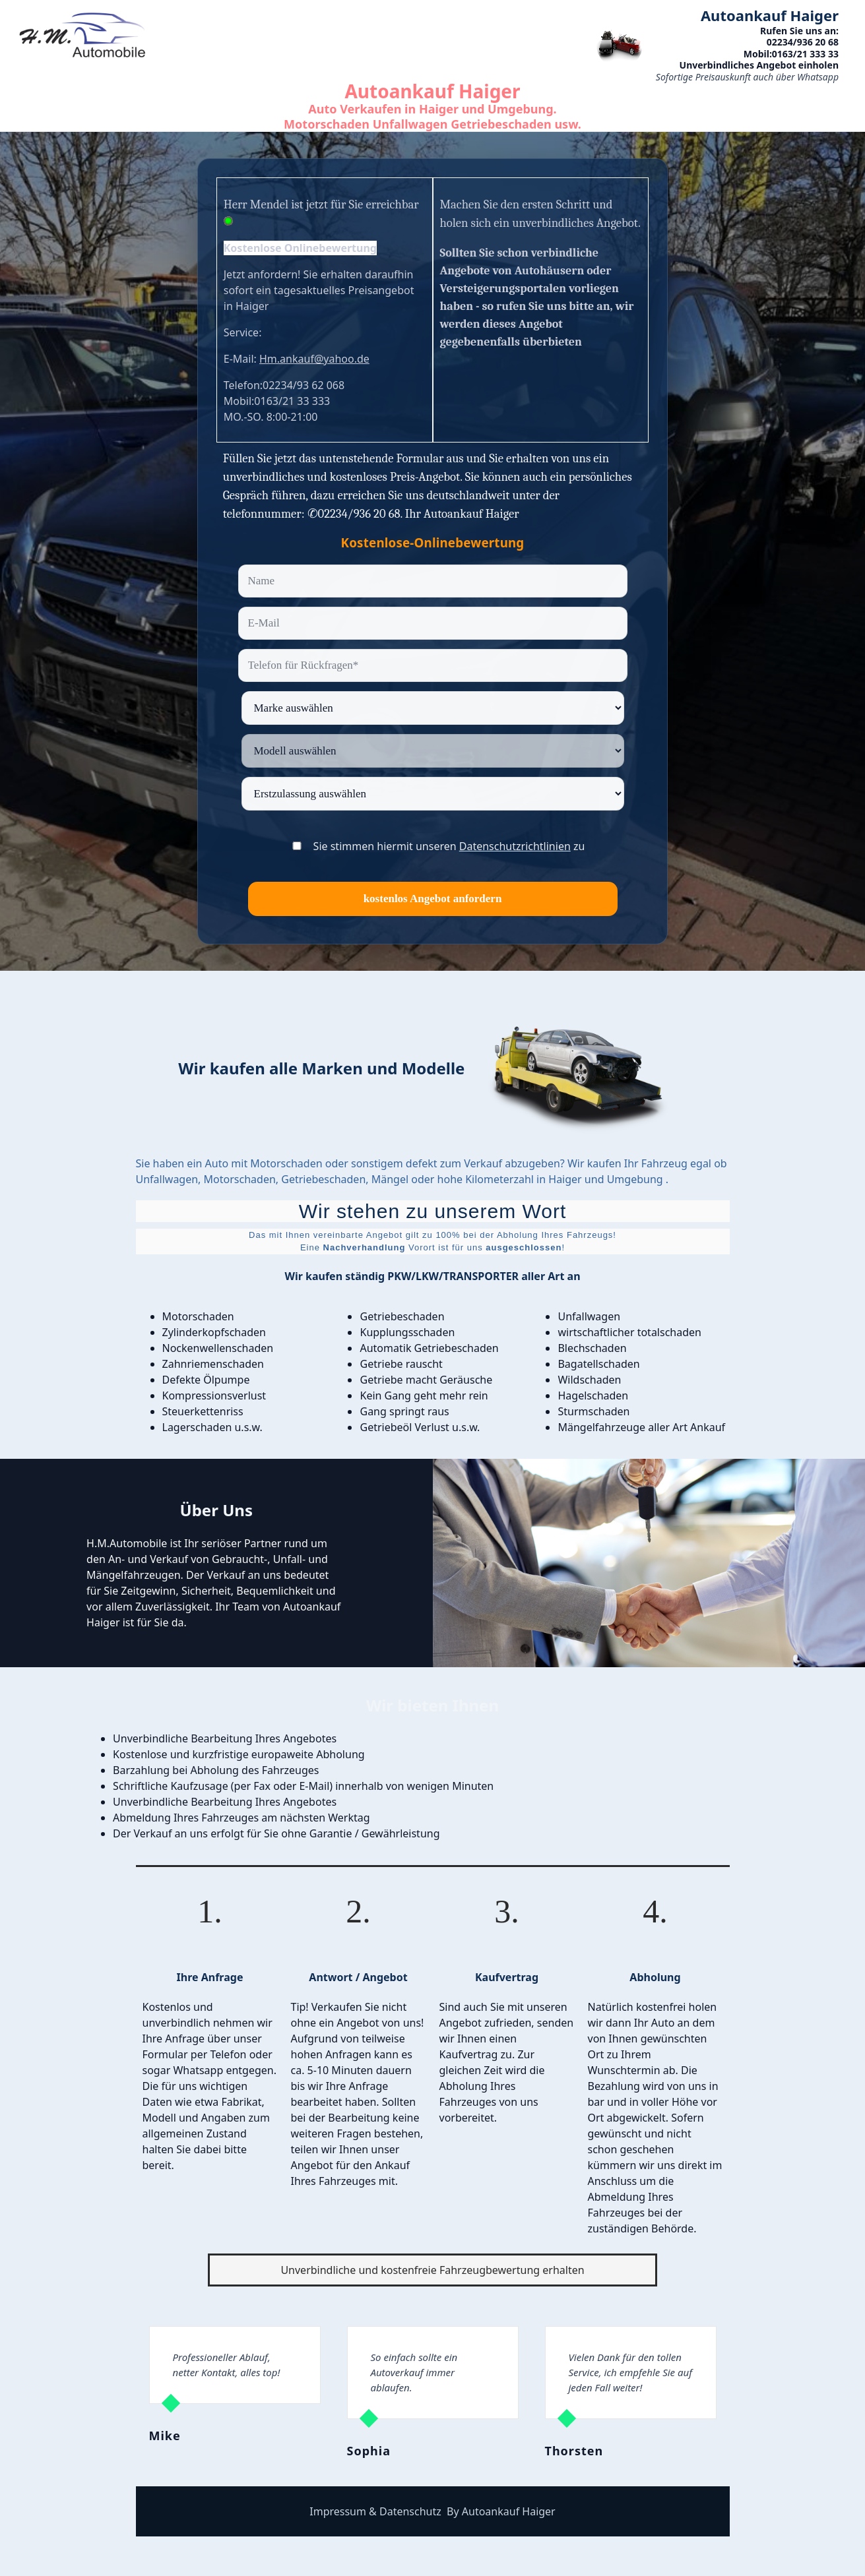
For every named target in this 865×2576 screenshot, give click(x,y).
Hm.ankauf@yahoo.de (314, 359)
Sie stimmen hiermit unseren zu (449, 846)
